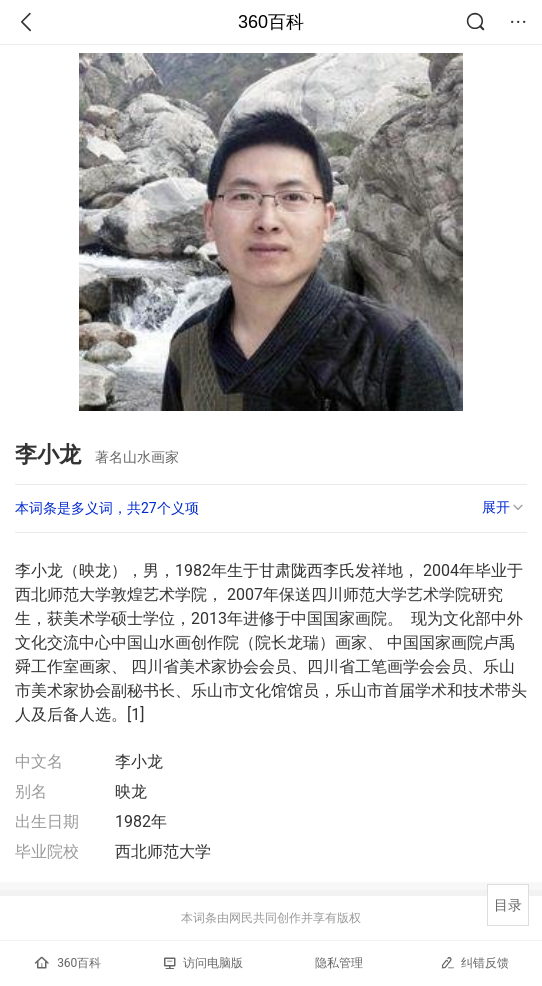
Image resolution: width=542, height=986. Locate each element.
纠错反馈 (474, 962)
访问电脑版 (203, 963)
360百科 (271, 22)
